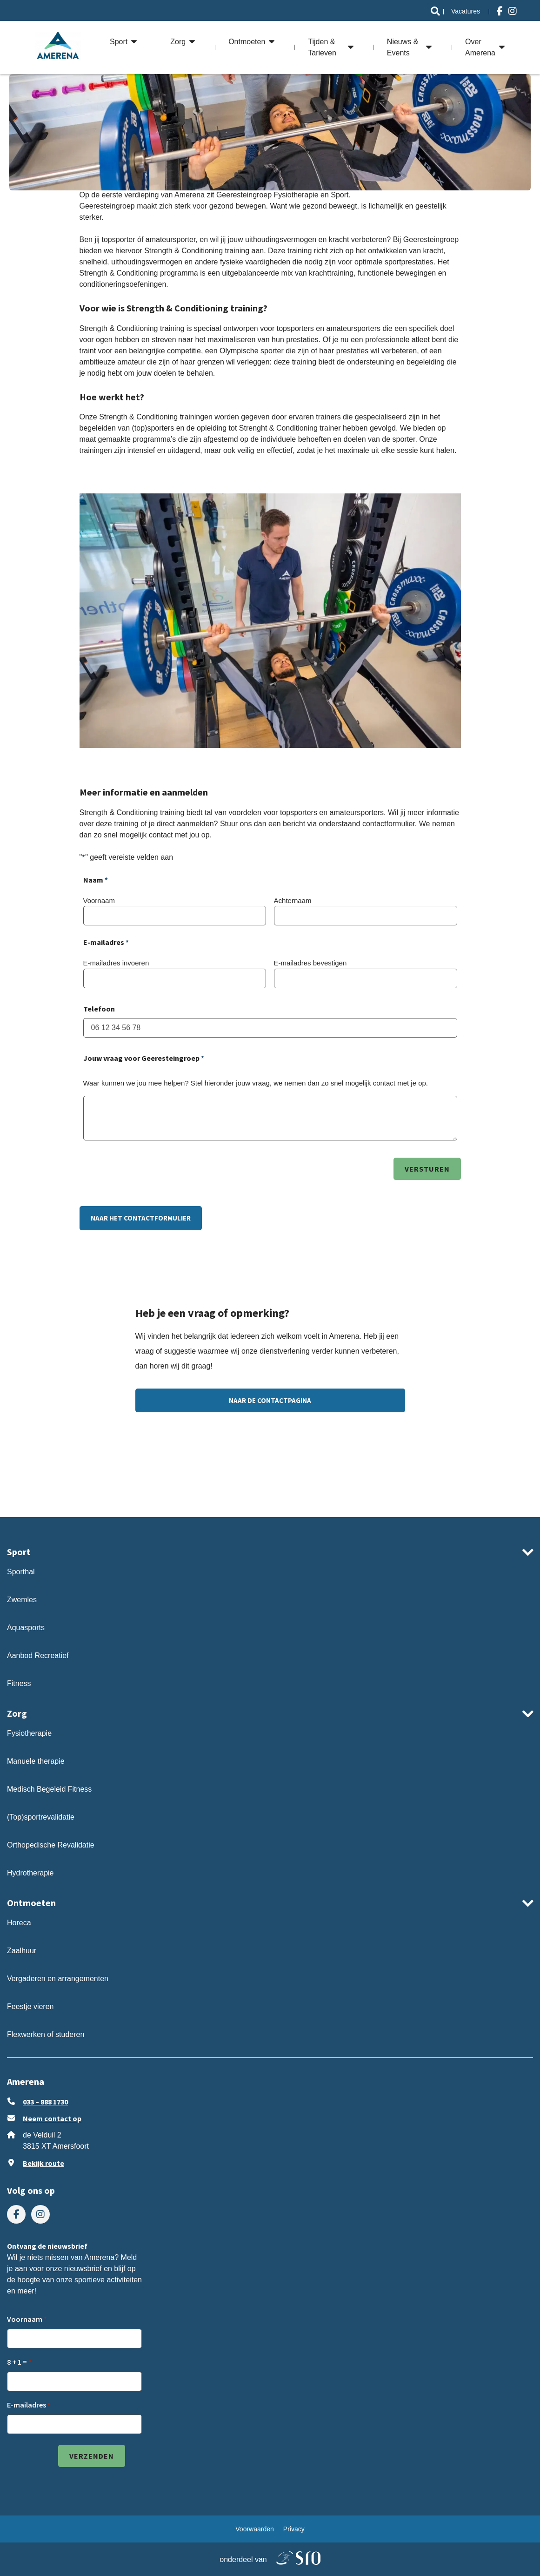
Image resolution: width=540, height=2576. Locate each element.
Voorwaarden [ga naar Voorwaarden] (254, 2529)
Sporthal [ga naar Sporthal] (21, 1572)
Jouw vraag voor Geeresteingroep (144, 1058)
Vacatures (465, 11)
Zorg (17, 1713)
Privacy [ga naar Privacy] (294, 2529)
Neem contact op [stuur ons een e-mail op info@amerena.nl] (52, 2118)
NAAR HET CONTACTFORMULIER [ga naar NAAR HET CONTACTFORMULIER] (141, 1218)
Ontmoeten (31, 1902)
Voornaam (99, 900)
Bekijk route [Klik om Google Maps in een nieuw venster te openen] (43, 2163)
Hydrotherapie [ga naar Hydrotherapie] (30, 1873)
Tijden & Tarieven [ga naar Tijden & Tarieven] (322, 47)
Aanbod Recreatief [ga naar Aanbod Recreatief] (38, 1655)
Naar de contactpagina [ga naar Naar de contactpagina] (270, 1400)
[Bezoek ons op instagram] (512, 11)
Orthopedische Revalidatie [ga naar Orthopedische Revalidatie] (51, 1845)
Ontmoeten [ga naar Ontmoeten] (246, 42)
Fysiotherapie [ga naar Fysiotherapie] (29, 1733)
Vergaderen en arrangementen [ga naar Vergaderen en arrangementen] (57, 1979)
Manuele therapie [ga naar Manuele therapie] (36, 1761)
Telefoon (99, 1008)
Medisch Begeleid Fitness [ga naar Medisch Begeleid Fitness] (49, 1789)
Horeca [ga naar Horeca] (19, 1923)
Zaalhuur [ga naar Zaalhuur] (21, 1951)
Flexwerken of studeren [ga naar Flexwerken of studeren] (45, 2034)
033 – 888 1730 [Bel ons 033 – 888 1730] (45, 2101)
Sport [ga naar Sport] (118, 42)
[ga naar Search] (435, 11)
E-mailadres (26, 2404)
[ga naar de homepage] (58, 47)
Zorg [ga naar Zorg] (178, 42)
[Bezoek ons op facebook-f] (500, 11)
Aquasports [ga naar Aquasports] (26, 1628)
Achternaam (293, 900)
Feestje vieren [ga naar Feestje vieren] (30, 2006)
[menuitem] (435, 11)
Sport (19, 1552)
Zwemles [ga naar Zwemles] (22, 1600)
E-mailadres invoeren (116, 963)
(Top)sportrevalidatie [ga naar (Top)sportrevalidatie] (40, 1817)
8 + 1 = (17, 2362)
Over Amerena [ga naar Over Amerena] (480, 47)
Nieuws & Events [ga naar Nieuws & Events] (403, 47)
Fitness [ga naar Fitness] (19, 1683)
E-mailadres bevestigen (310, 963)
